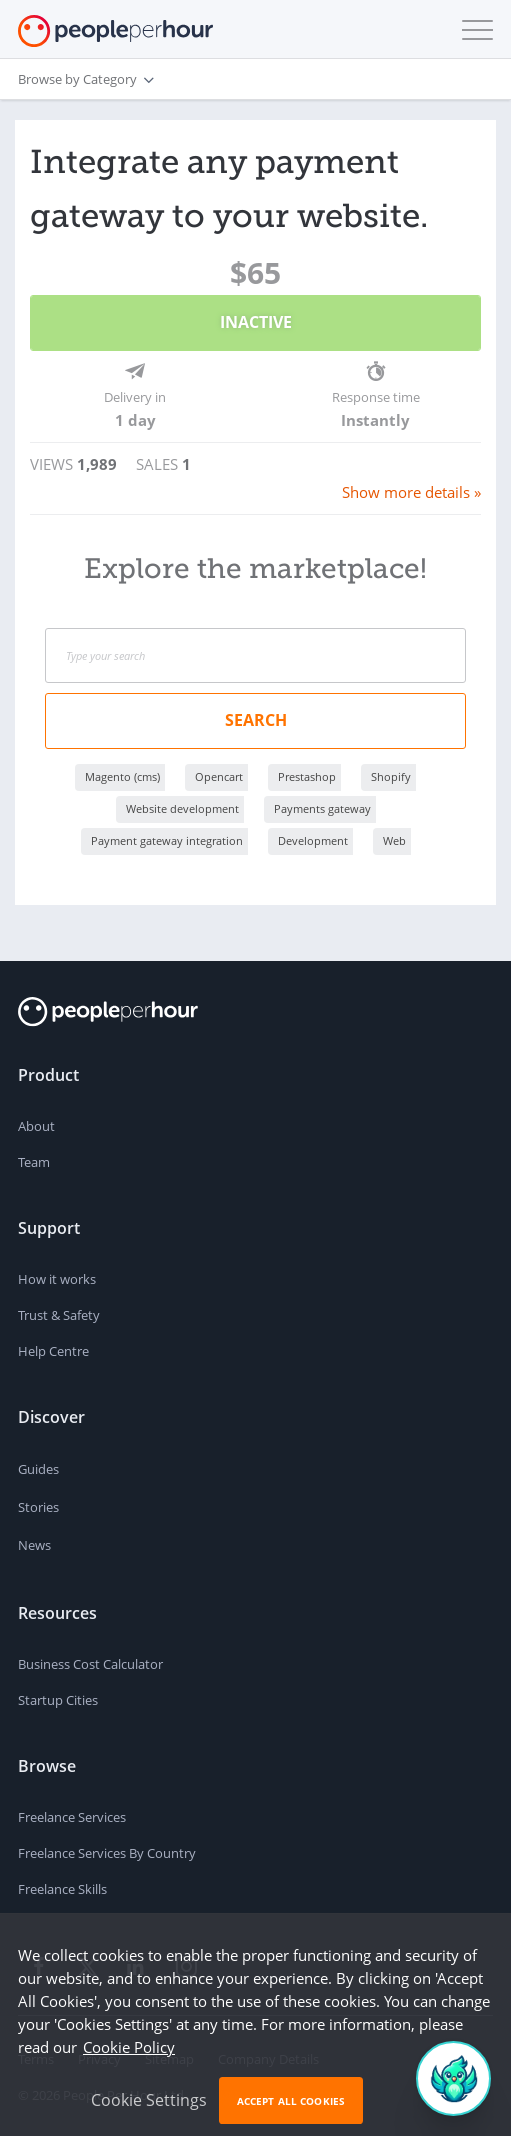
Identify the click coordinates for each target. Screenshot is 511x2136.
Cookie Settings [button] (149, 2100)
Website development (182, 808)
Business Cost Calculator (90, 1664)
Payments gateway (322, 808)
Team (34, 1162)
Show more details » (411, 492)
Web (394, 840)
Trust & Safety (59, 1315)
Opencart (219, 776)
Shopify (391, 776)
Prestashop (307, 776)
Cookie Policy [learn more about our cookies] (129, 2047)
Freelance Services (72, 1817)
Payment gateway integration (167, 840)
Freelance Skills (62, 1889)
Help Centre (53, 1351)
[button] (473, 30)
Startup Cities (58, 1700)
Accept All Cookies (291, 2101)
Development (313, 840)
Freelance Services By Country (107, 1853)
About (36, 1126)
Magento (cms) (122, 776)
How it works (57, 1279)
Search (256, 720)
